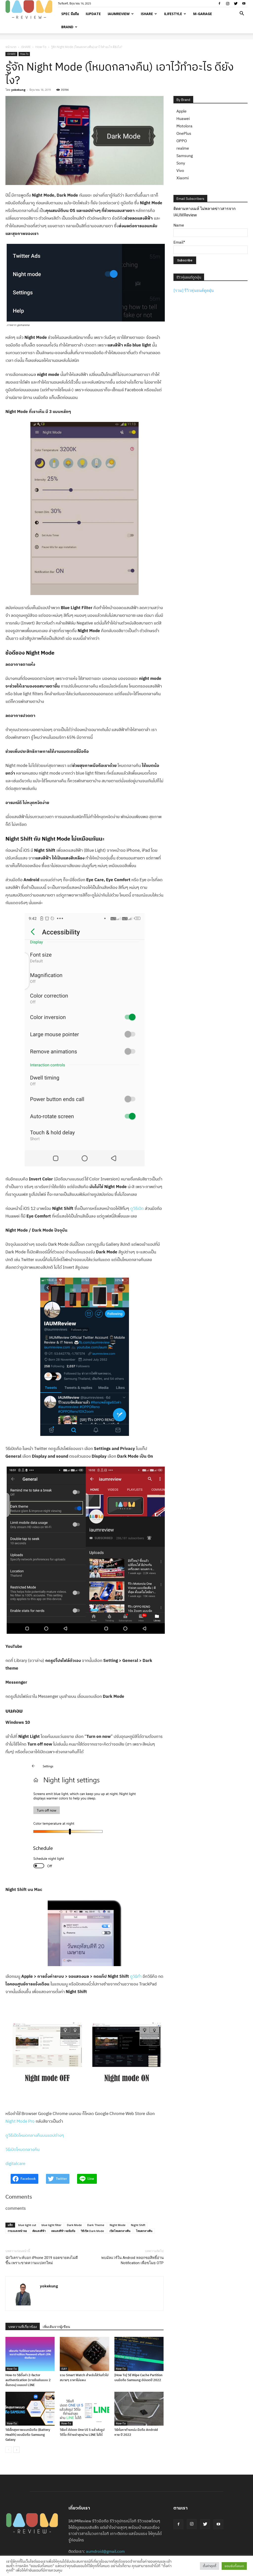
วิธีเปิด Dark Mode (92, 2231)
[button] (242, 14)
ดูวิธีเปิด (137, 1208)
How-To (40, 47)
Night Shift (138, 2225)
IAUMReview (121, 13)
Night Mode (118, 2225)
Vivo (180, 170)
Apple (181, 111)
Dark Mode (74, 2225)
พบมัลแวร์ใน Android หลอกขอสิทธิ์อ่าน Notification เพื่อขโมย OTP (132, 2260)
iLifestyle (175, 13)
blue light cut (27, 2225)
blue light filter (52, 2225)
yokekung (18, 90)
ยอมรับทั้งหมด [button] (234, 2566)
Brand (69, 26)
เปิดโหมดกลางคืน (119, 2231)
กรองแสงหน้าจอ (17, 2231)
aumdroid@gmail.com (105, 2551)
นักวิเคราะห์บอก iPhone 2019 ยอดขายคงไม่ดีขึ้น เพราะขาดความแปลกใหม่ (41, 2260)
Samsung (184, 155)
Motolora (184, 125)
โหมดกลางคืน (144, 2231)
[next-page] (16, 2450)
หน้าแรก (10, 47)
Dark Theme (95, 2225)
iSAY (64, 2368)
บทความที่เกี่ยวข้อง (22, 2326)
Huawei (183, 118)
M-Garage (202, 13)
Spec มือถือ (70, 13)
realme (182, 148)
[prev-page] (8, 2450)
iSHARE (149, 13)
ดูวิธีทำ (136, 1976)
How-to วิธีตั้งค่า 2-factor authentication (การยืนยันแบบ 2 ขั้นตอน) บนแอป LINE (28, 2380)
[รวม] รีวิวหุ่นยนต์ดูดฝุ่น (193, 290)
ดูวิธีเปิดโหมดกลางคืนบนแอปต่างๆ (34, 2135)
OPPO (181, 140)
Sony (180, 163)
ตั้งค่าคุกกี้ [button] (209, 2566)
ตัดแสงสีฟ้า (39, 2231)
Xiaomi (182, 177)
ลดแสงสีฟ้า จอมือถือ (63, 2231)
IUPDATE (93, 13)
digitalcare (15, 2163)
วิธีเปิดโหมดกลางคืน (22, 2149)
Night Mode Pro (20, 2121)
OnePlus (183, 133)
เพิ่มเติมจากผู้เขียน (56, 2326)
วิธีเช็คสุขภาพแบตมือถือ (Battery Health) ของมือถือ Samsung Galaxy (27, 2435)
